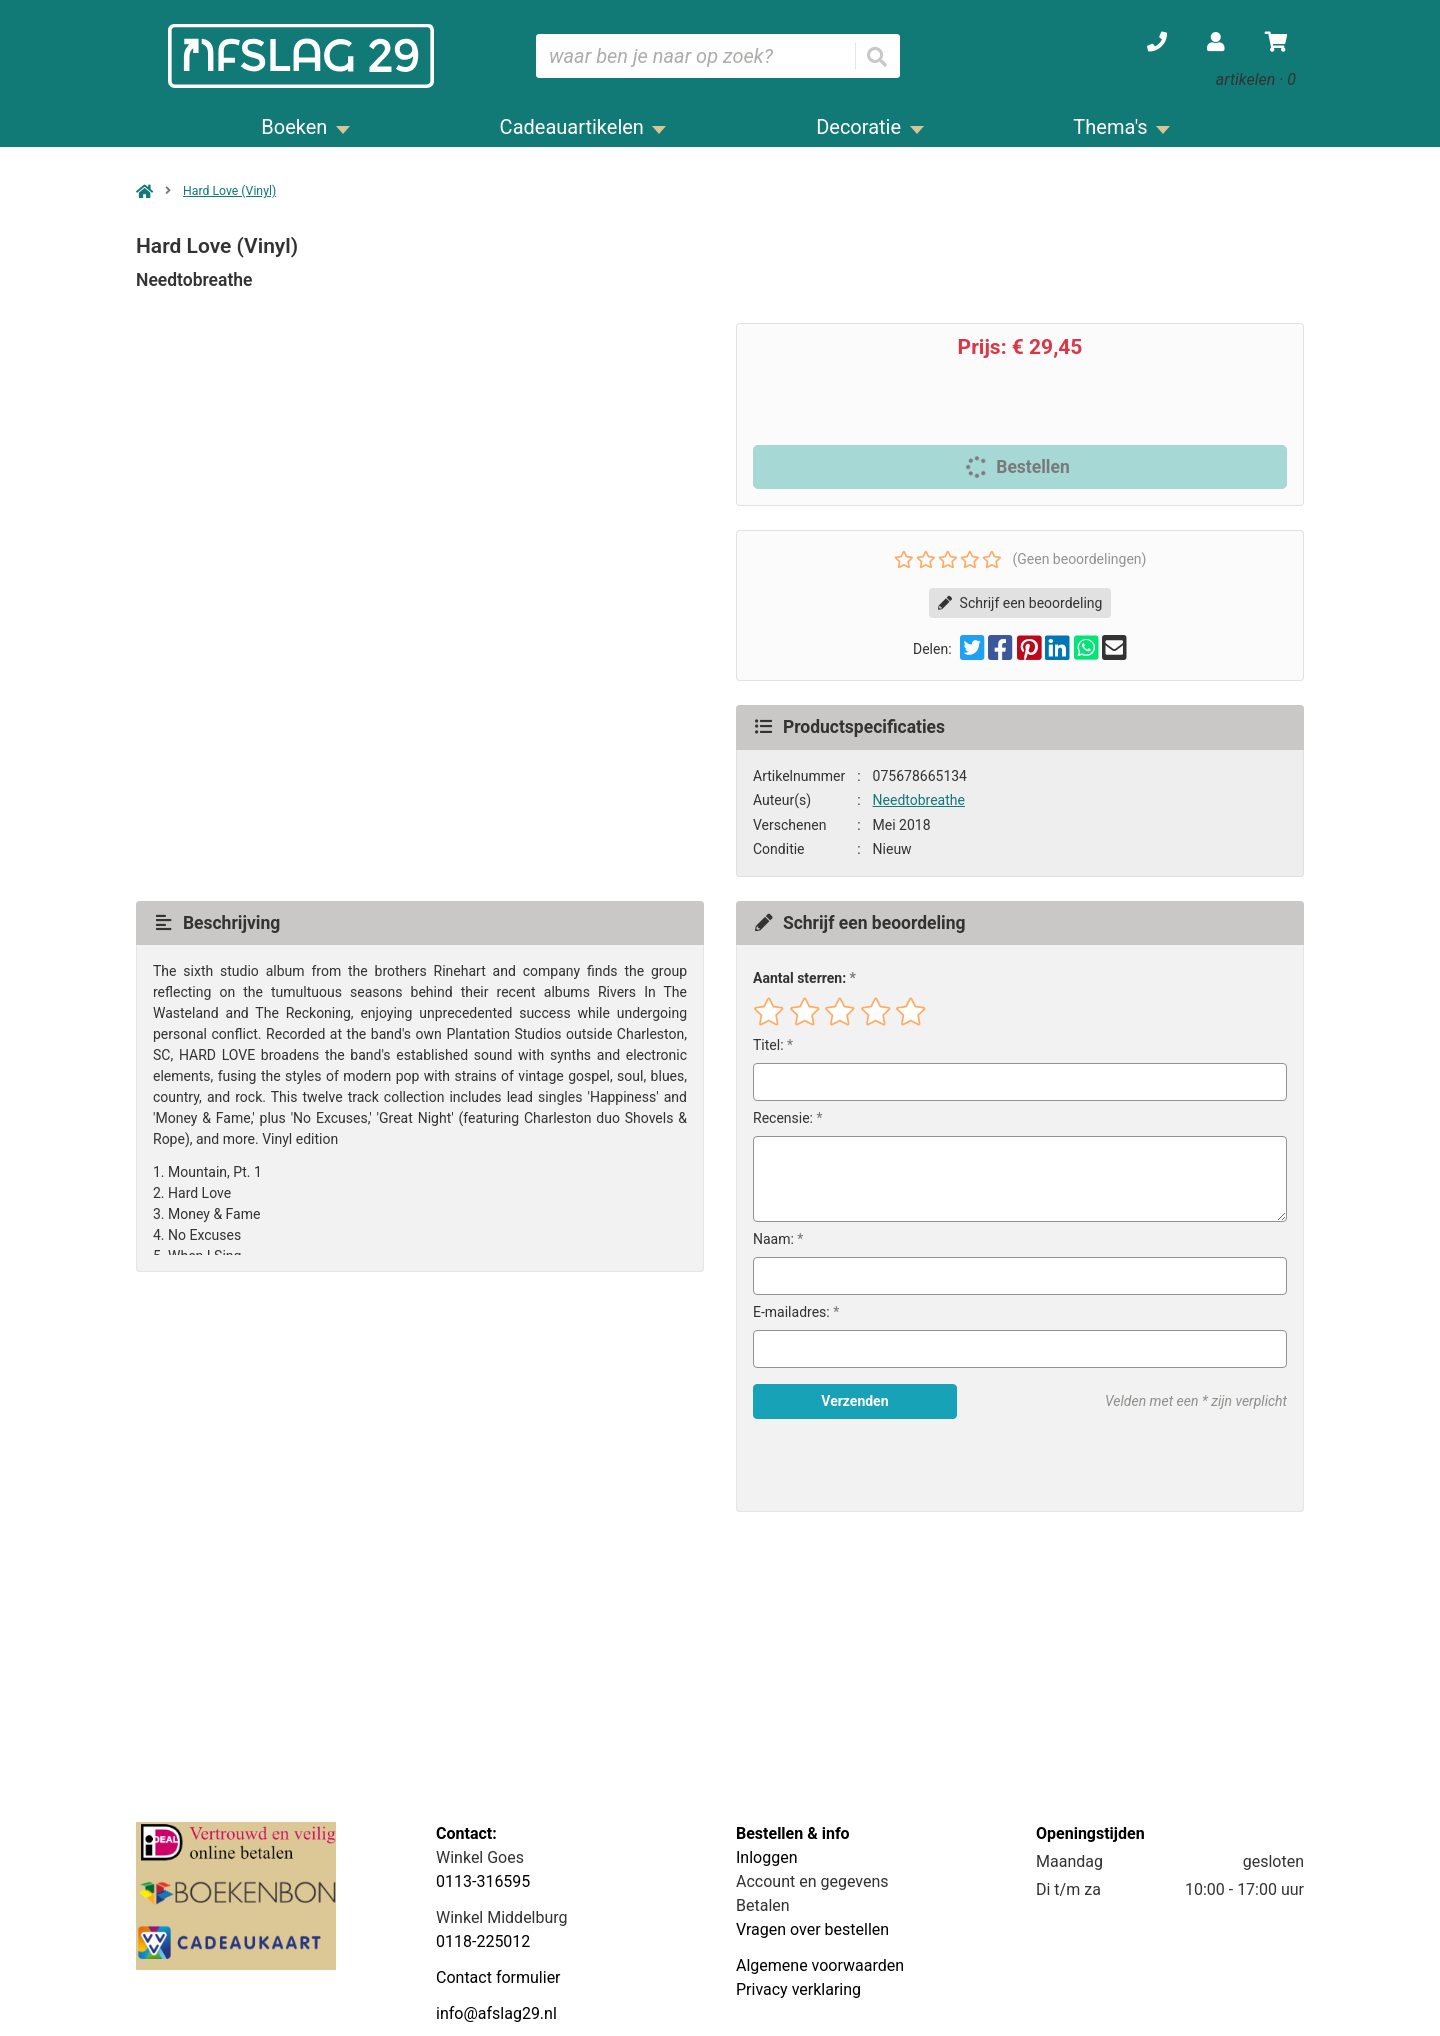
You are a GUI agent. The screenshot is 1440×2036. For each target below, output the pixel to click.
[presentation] (881, 1465)
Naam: (773, 1239)
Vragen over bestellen (812, 1929)
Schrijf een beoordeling (1020, 603)
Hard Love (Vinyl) (229, 191)
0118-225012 (483, 1941)
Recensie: (783, 1118)
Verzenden (854, 1401)
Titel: (768, 1045)
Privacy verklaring (798, 1989)
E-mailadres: (791, 1312)
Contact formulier (498, 1977)
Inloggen (767, 1857)
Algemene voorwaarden (820, 1965)
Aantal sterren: (799, 978)
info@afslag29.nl (496, 2013)
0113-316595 (483, 1881)
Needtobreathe (919, 800)
